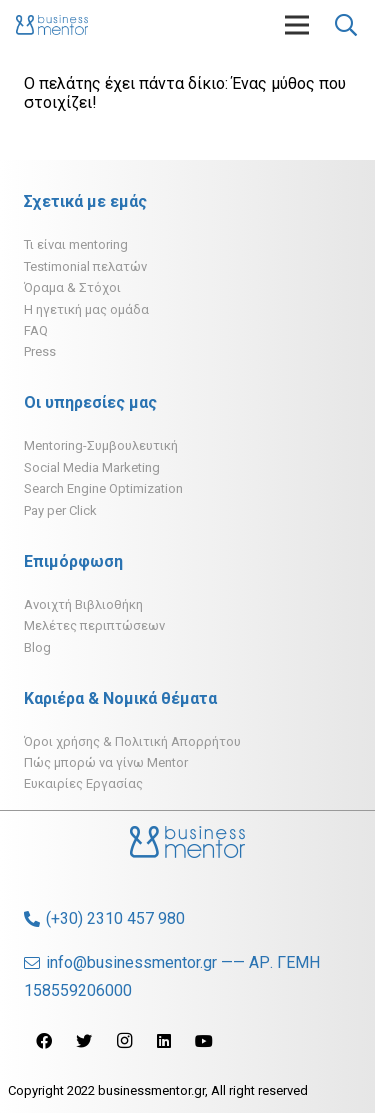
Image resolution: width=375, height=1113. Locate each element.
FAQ (36, 330)
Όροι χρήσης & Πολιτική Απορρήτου (132, 741)
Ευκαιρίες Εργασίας (83, 783)
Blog (37, 647)
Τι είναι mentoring (76, 244)
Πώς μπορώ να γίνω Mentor (106, 762)
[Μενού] (297, 25)
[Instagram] (124, 1041)
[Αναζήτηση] (346, 25)
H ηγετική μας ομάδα (86, 309)
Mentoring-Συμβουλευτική (101, 445)
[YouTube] (204, 1041)
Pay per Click (60, 510)
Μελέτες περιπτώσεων (94, 625)
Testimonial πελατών (85, 266)
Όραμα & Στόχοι (72, 287)
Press (40, 351)
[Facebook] (44, 1041)
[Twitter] (84, 1041)
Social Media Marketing (92, 467)
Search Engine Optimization (103, 488)
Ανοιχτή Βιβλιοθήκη (83, 604)
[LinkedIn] (164, 1041)
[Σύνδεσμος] (52, 25)
